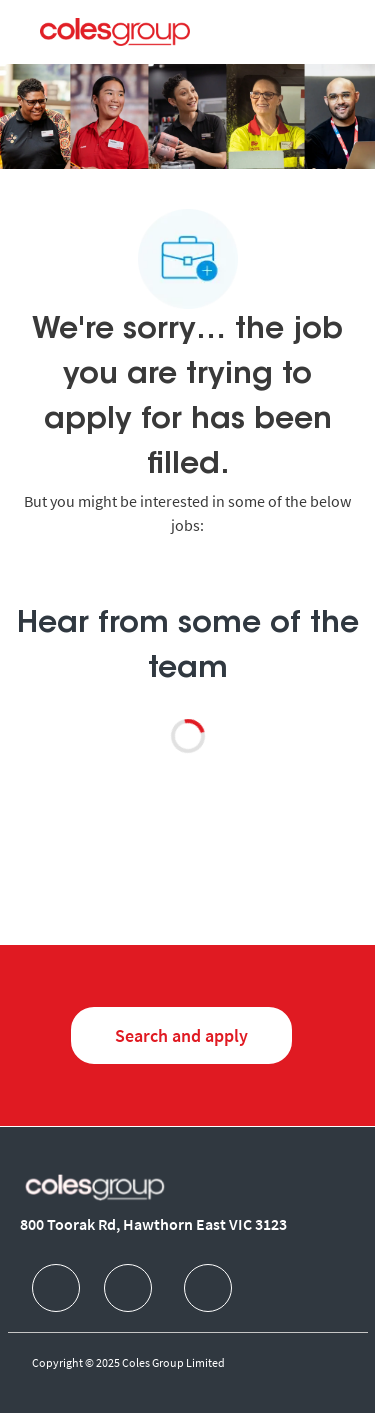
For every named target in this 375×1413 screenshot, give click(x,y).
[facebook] (56, 1288)
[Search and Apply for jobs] (181, 1035)
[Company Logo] (115, 31)
